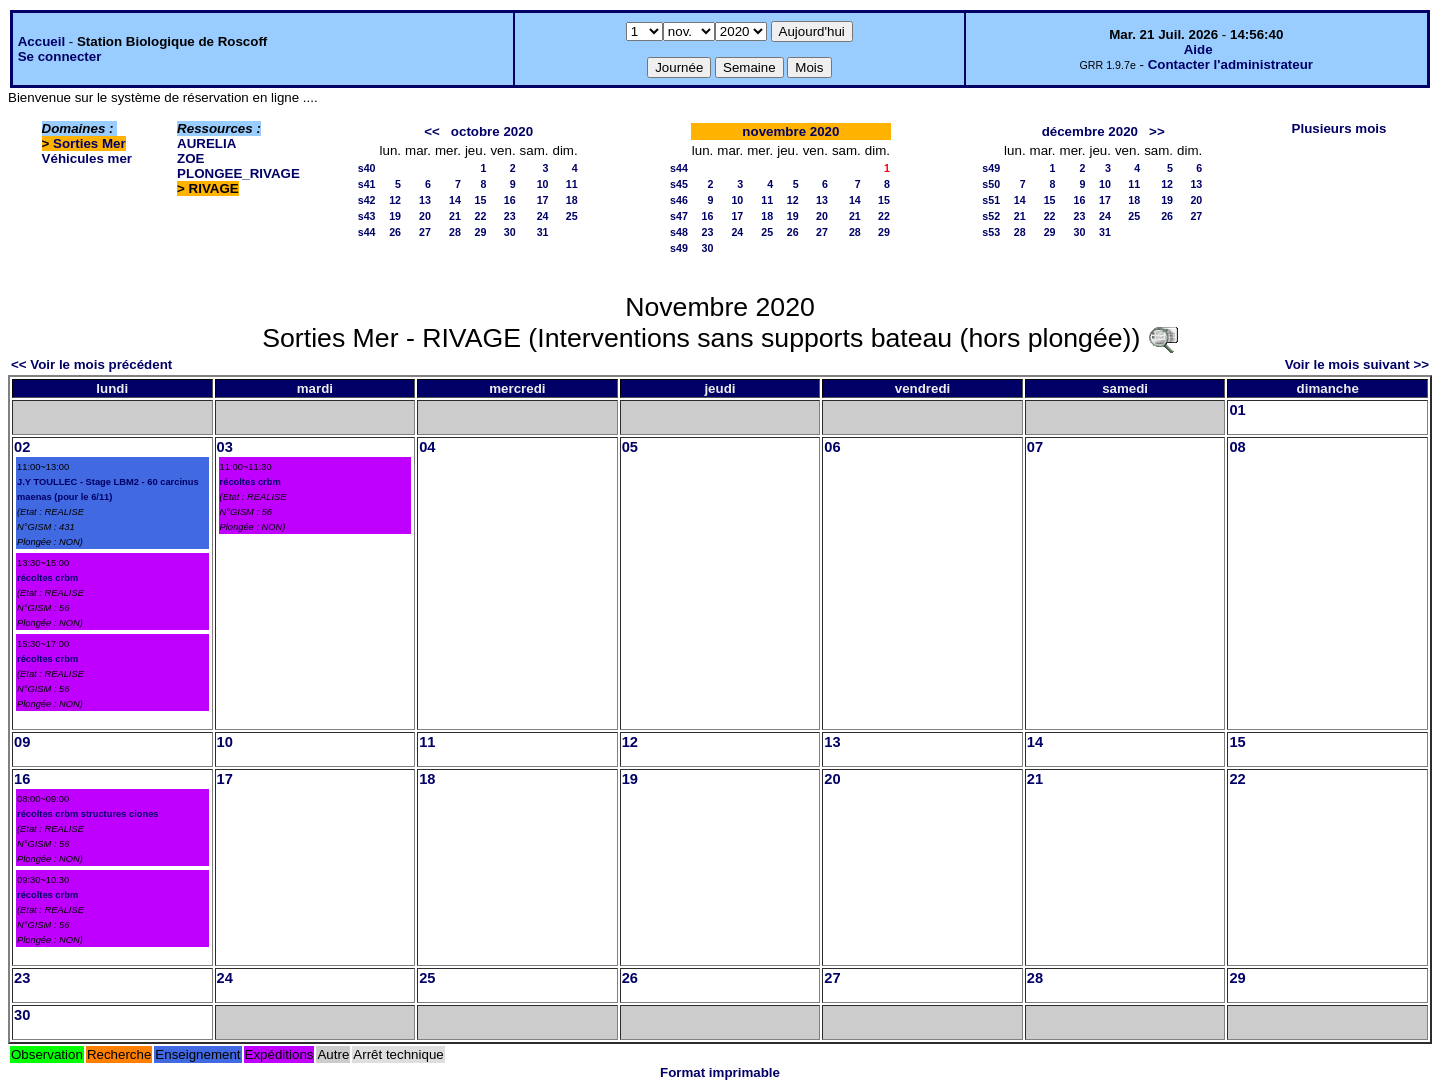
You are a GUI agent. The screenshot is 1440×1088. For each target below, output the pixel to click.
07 (1035, 447)
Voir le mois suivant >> (1357, 364)
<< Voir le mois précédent (91, 364)
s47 (679, 216)
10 (543, 184)
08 (1237, 447)
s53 (991, 232)
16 (510, 200)
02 (22, 447)
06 (832, 447)
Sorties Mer (89, 143)
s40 (367, 168)
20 (425, 216)
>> (1157, 131)
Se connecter (60, 56)
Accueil (41, 41)
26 (395, 232)
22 (481, 216)
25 (572, 216)
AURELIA (206, 143)
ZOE (190, 158)
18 (572, 200)
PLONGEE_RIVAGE (238, 173)
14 (455, 200)
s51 (991, 200)
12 (395, 200)
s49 (679, 248)
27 (425, 232)
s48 (679, 232)
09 (22, 742)
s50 (991, 184)
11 (572, 184)
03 (225, 447)
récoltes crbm (47, 578)
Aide (1198, 49)
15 (481, 200)
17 (543, 200)
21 (455, 216)
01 (1237, 410)
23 (510, 216)
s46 (679, 200)
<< (432, 131)
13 (425, 200)
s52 (991, 216)
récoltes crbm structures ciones (88, 814)
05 (630, 447)
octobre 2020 (492, 131)
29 (481, 232)
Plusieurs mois (1339, 128)
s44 (367, 232)
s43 (367, 216)
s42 (367, 200)
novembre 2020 (790, 131)
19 (395, 216)
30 (510, 232)
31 (543, 232)
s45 (679, 184)
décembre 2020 (1090, 131)
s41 (367, 184)
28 (455, 232)
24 (543, 216)
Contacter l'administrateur (1230, 64)
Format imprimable (720, 1072)
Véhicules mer (87, 158)
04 (427, 447)
